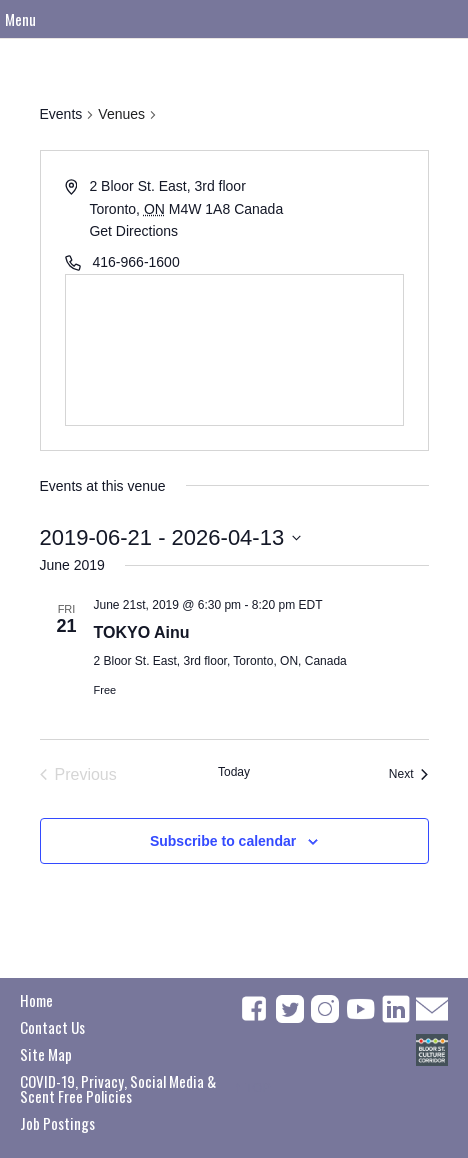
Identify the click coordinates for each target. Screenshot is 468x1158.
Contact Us (52, 1027)
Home (36, 1000)
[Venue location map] (234, 350)
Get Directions (133, 231)
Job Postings (57, 1123)
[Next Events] (409, 775)
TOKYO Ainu (142, 632)
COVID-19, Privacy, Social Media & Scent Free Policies (118, 1088)
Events (61, 114)
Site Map (46, 1054)
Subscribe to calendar (223, 841)
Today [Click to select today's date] (234, 772)
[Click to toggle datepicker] (171, 537)
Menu (20, 19)
